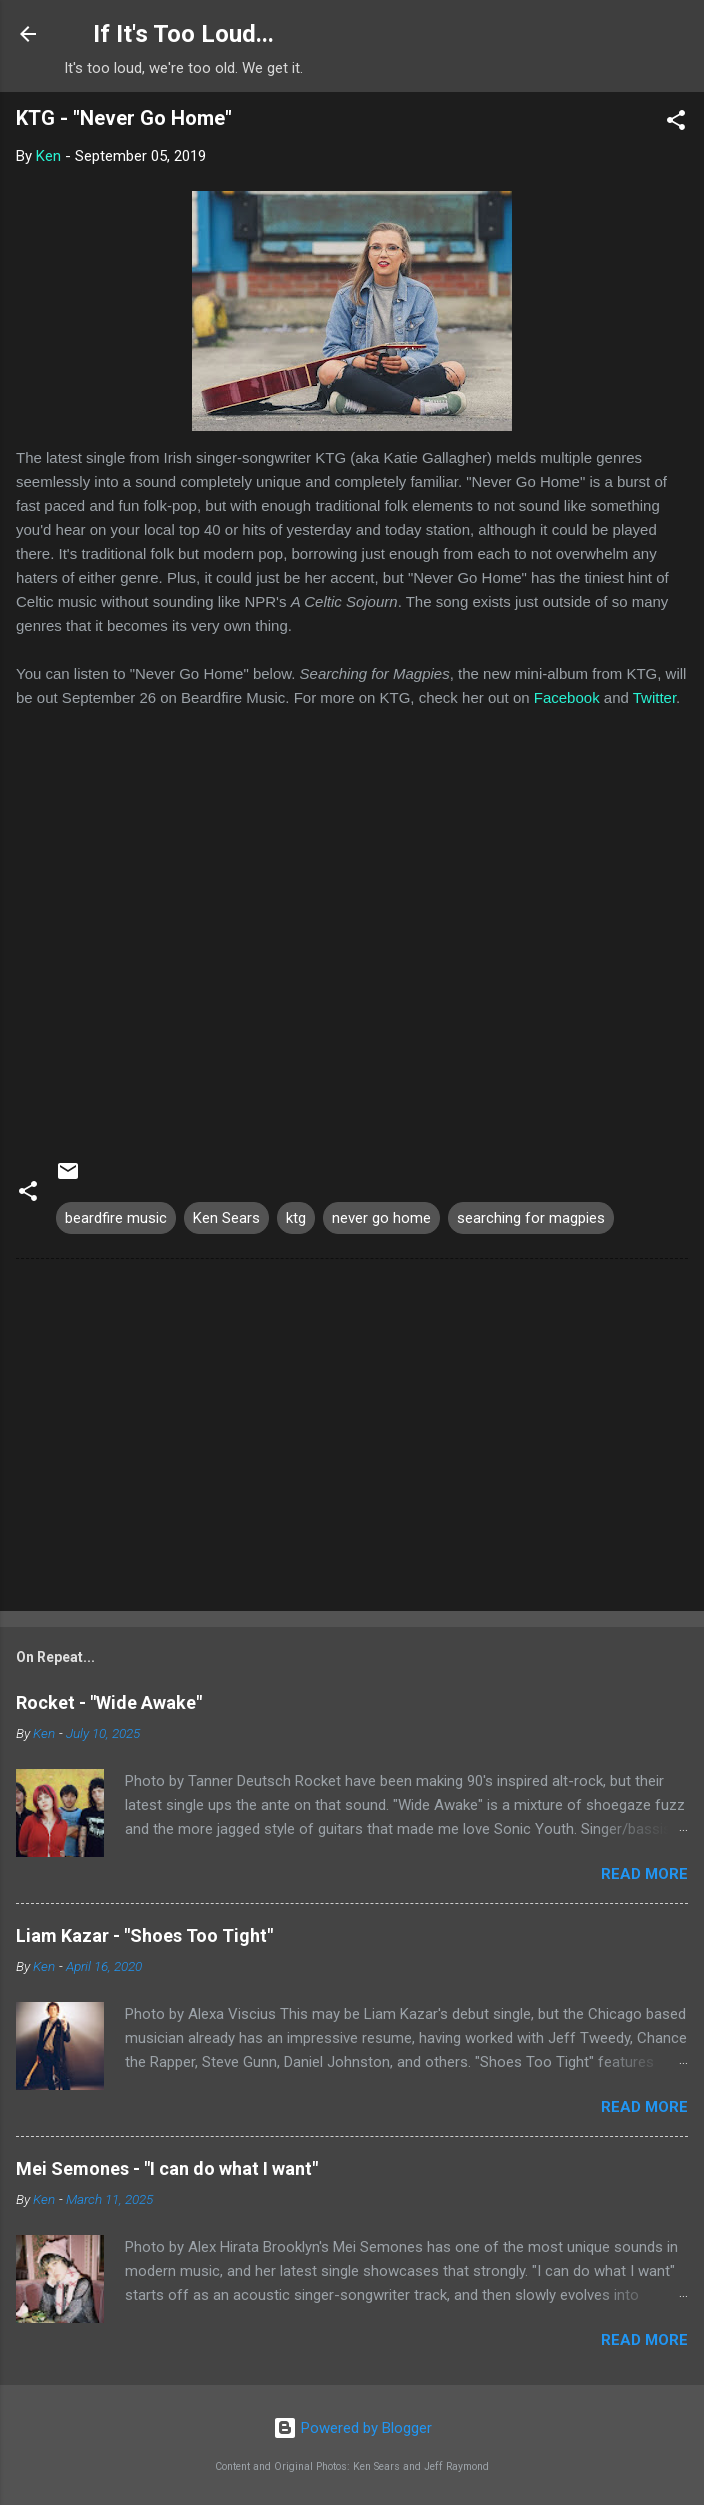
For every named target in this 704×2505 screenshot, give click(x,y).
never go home (381, 1218)
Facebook (567, 697)
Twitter (654, 697)
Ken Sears (226, 1218)
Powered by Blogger (352, 2428)
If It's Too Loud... (183, 34)
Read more (644, 1874)
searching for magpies (531, 1218)
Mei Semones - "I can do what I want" (167, 2168)
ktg (296, 1218)
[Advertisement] (352, 1439)
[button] (676, 123)
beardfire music (116, 1218)
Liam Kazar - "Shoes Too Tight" (144, 1935)
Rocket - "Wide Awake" (109, 1702)
